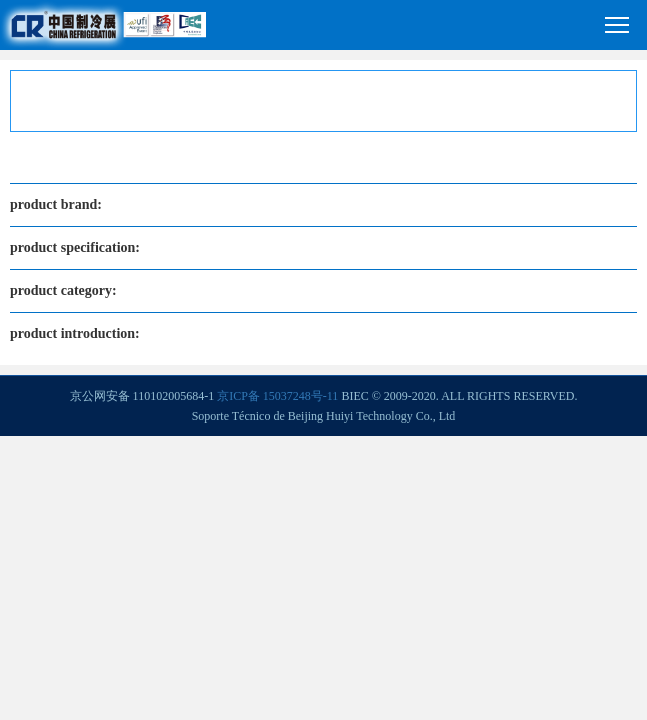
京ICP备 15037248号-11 (277, 396)
